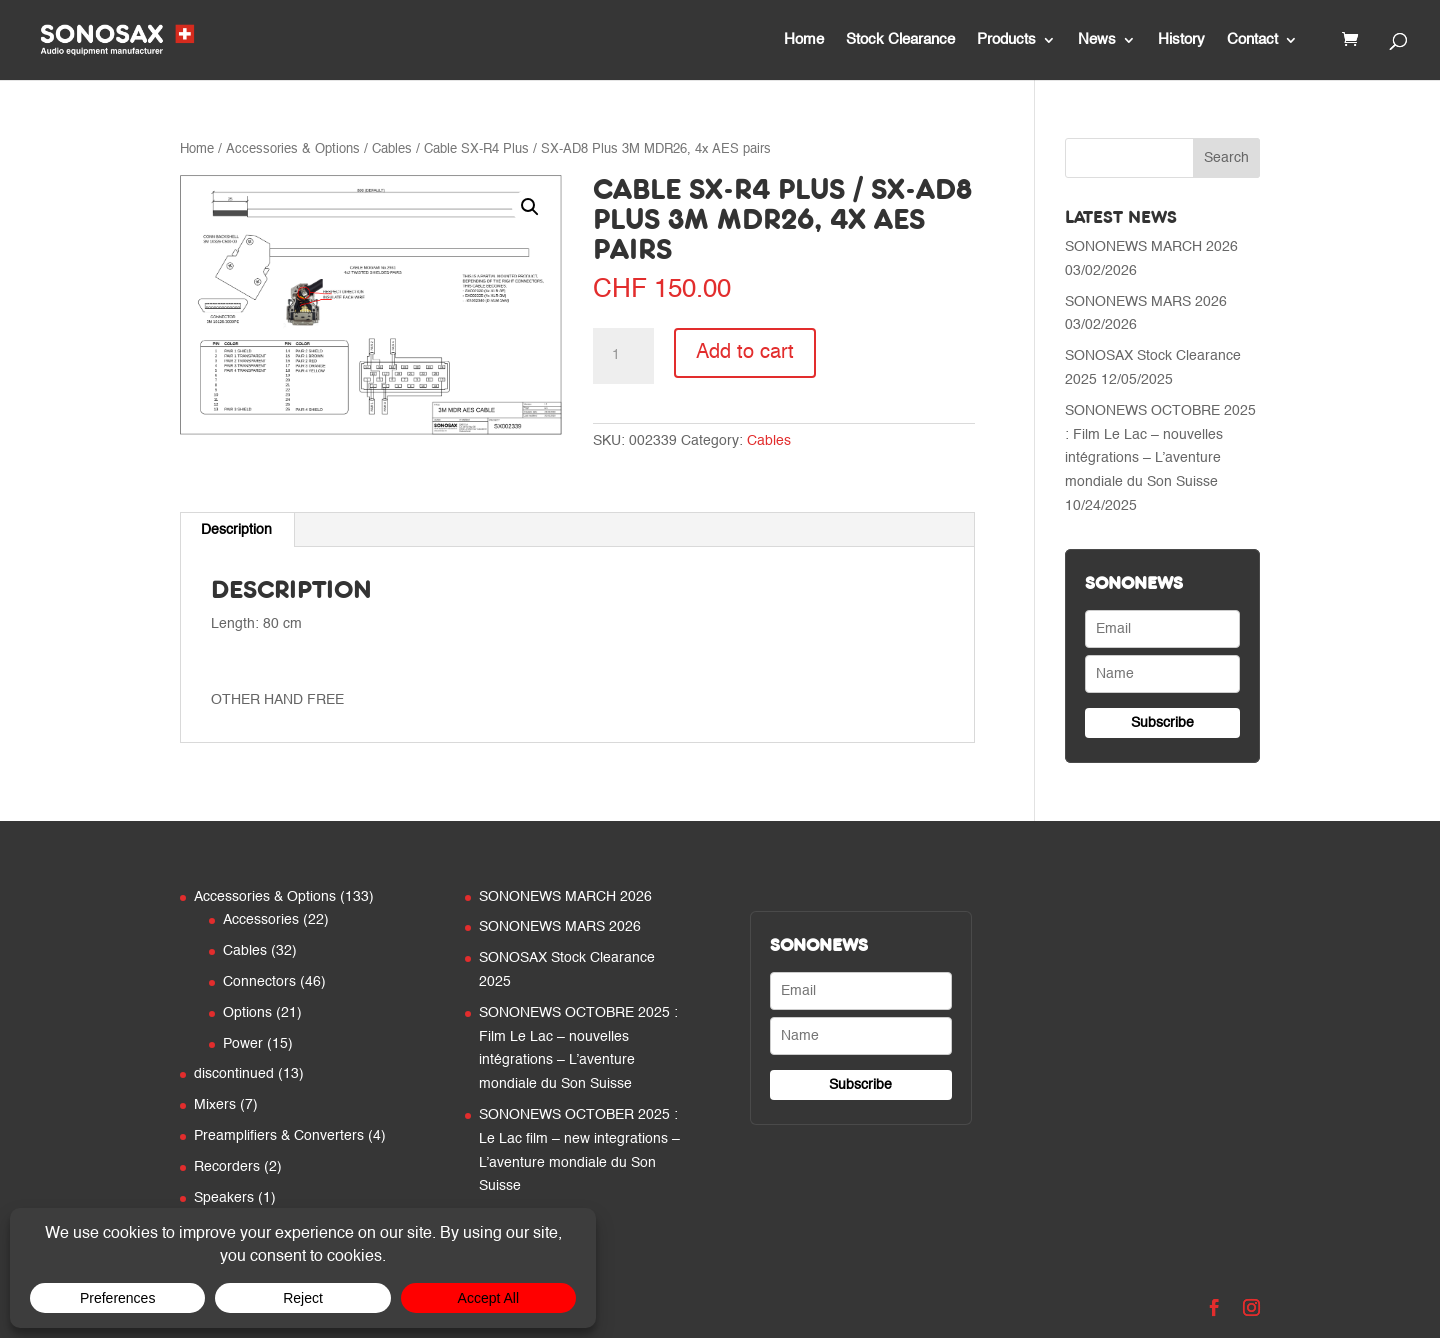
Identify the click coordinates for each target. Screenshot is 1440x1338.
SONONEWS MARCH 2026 (1151, 247)
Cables (392, 149)
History (1181, 40)
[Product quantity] (623, 356)
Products (1006, 40)
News (1097, 40)
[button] (530, 207)
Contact (1252, 40)
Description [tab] (236, 530)
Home (804, 40)
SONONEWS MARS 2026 (1146, 302)
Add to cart (745, 353)
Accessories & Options (293, 149)
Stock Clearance (900, 40)
